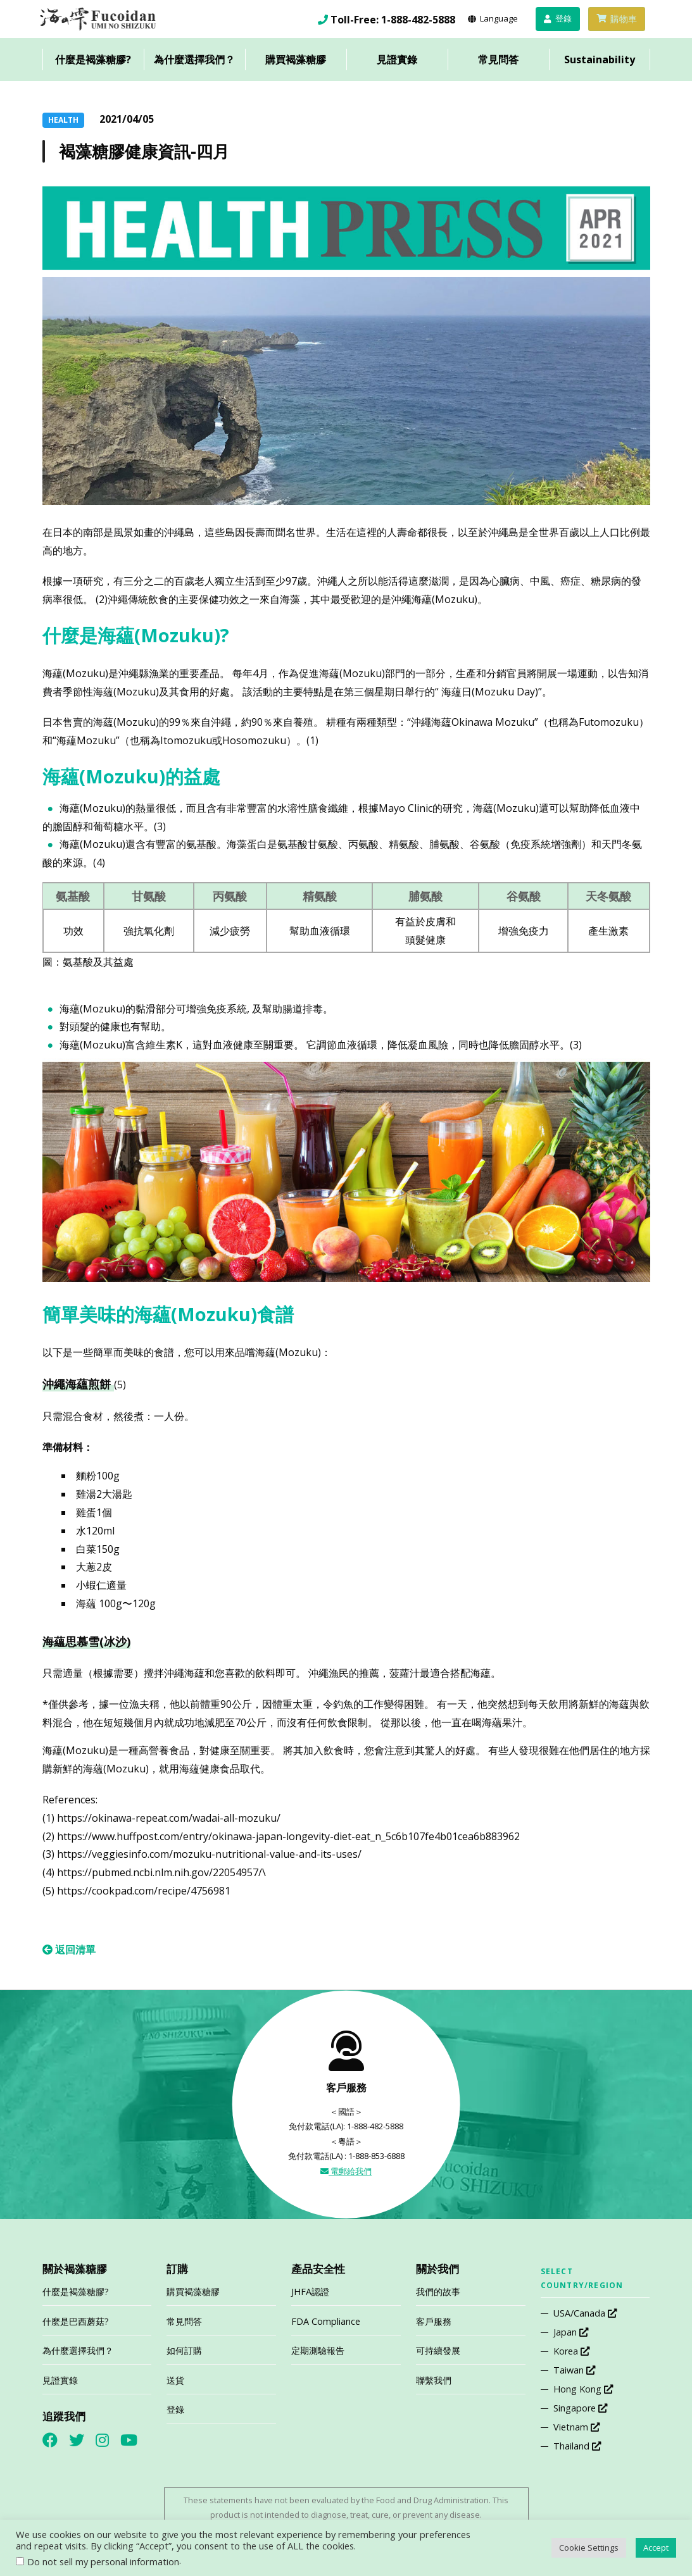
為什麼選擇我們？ (194, 59)
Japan (570, 2332)
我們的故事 (438, 2292)
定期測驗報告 (317, 2350)
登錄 (175, 2409)
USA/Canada (585, 2313)
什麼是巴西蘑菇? (75, 2321)
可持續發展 (438, 2350)
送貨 (175, 2380)
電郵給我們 (346, 2171)
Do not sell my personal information (103, 2561)
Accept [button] (656, 2547)
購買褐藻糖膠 (295, 59)
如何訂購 (184, 2350)
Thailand (577, 2446)
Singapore (580, 2408)
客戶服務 (433, 2321)
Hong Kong (583, 2389)
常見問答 (498, 59)
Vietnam (576, 2427)
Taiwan (574, 2370)
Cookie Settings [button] (589, 2547)
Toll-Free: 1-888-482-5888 (392, 20)
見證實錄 (397, 59)
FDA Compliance (325, 2321)
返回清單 (69, 1950)
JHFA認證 (310, 2292)
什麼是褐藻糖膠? (93, 59)
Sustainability (599, 59)
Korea (571, 2351)
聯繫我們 (433, 2380)
